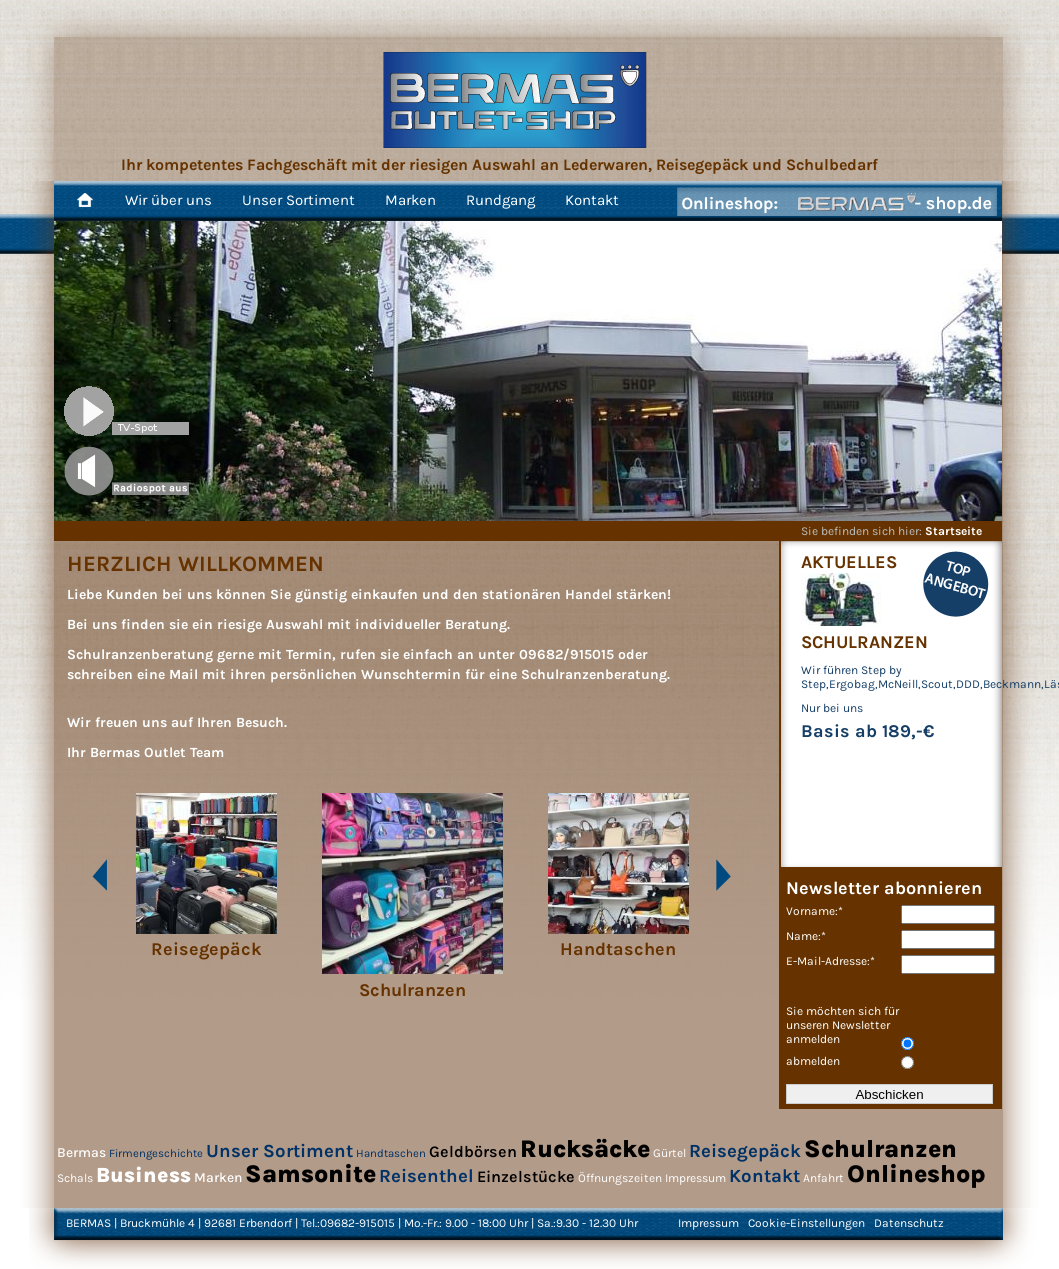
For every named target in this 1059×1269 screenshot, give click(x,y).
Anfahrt (823, 1178)
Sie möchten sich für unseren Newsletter (842, 1018)
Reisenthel (426, 1176)
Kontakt (592, 200)
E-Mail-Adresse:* (830, 961)
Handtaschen (391, 1153)
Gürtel (669, 1153)
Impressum (695, 1178)
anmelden (813, 1039)
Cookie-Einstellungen (806, 1223)
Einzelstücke (526, 1176)
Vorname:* (814, 911)
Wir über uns (168, 200)
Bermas (81, 1152)
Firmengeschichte (156, 1153)
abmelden (813, 1061)
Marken (410, 200)
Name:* (806, 936)
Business (143, 1175)
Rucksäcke (585, 1148)
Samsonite (310, 1173)
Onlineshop (916, 1173)
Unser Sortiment (298, 200)
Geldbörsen (473, 1151)
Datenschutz (909, 1223)
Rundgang (500, 200)
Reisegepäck (745, 1151)
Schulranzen (880, 1148)
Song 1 (126, 471)
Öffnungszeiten (620, 1178)
